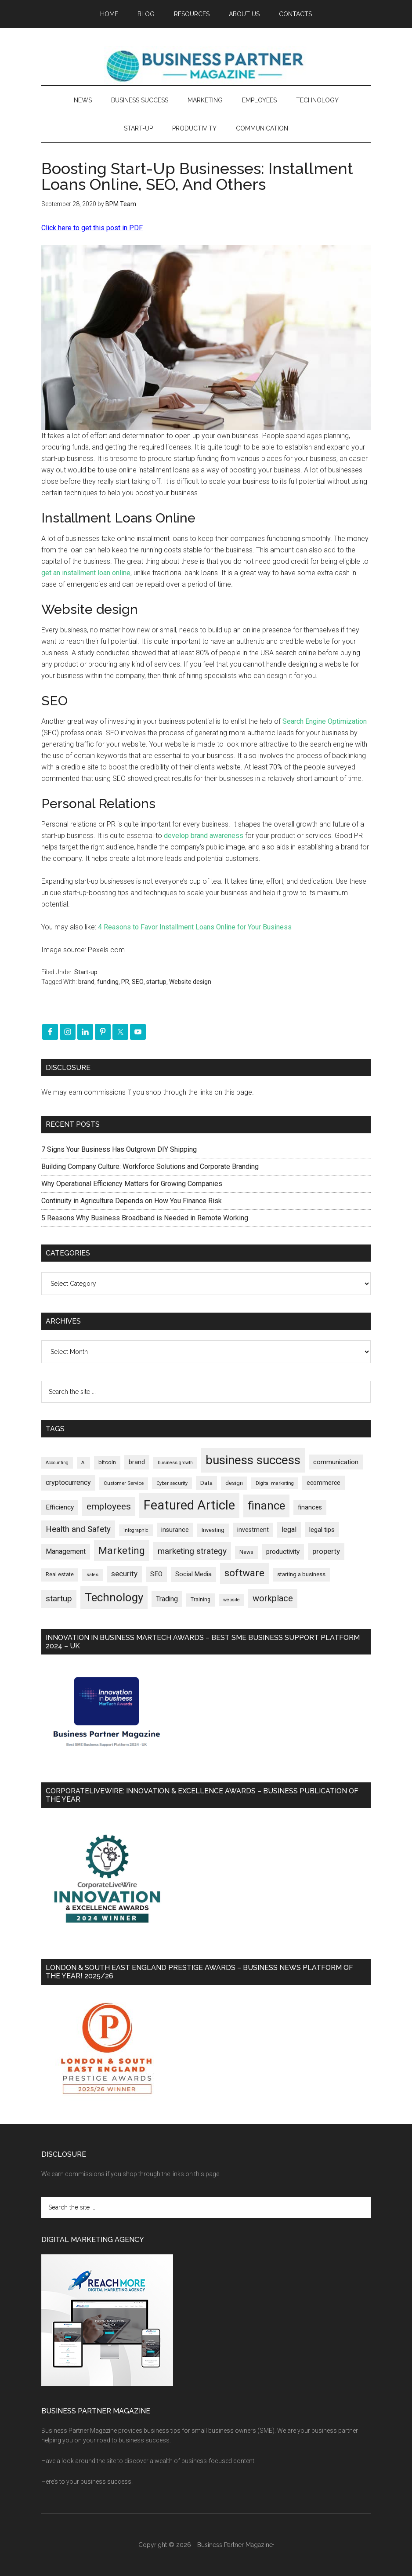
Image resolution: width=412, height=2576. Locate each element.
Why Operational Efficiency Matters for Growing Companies (131, 1183)
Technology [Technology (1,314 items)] (114, 1597)
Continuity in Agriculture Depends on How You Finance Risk (131, 1201)
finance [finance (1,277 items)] (266, 1505)
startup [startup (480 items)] (59, 1598)
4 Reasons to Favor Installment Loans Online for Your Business (195, 927)
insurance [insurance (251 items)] (175, 1530)
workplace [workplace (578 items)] (273, 1598)
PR (125, 981)
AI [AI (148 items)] (83, 1463)
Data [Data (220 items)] (206, 1483)
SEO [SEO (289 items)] (156, 1574)
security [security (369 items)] (124, 1573)
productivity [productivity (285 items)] (283, 1552)
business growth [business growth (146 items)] (175, 1463)
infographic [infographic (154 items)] (135, 1530)
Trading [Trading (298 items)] (167, 1599)
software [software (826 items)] (244, 1573)
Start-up (86, 972)
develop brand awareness (203, 835)
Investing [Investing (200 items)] (213, 1530)
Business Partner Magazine (206, 65)
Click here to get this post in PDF (92, 228)
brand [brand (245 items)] (137, 1462)
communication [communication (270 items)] (335, 1462)
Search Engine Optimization (324, 721)
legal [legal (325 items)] (289, 1529)
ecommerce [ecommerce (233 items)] (323, 1482)
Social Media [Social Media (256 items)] (193, 1574)
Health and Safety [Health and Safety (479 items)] (78, 1529)
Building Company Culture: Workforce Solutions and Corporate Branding (150, 1166)
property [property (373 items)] (326, 1551)
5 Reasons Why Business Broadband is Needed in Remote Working (144, 1218)
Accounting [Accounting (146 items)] (57, 1463)
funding (108, 981)
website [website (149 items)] (231, 1600)
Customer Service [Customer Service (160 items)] (124, 1483)
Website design (190, 981)
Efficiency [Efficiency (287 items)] (60, 1507)
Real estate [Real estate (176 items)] (60, 1574)
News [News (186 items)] (246, 1552)
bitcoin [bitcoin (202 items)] (107, 1462)
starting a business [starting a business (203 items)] (301, 1574)
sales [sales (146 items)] (92, 1575)
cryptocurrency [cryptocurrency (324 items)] (68, 1482)
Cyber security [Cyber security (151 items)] (172, 1483)
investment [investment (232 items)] (253, 1529)
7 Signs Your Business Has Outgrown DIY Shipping (119, 1149)
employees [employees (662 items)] (109, 1506)
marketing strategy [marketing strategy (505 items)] (192, 1551)
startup (156, 981)
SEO (138, 981)
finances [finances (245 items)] (310, 1507)
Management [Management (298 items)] (66, 1551)
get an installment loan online (85, 573)
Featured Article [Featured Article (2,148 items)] (189, 1505)
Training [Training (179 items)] (200, 1599)
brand (86, 981)
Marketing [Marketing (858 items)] (121, 1550)
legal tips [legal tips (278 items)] (322, 1530)
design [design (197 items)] (234, 1483)
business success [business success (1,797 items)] (253, 1460)
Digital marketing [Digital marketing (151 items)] (275, 1483)
